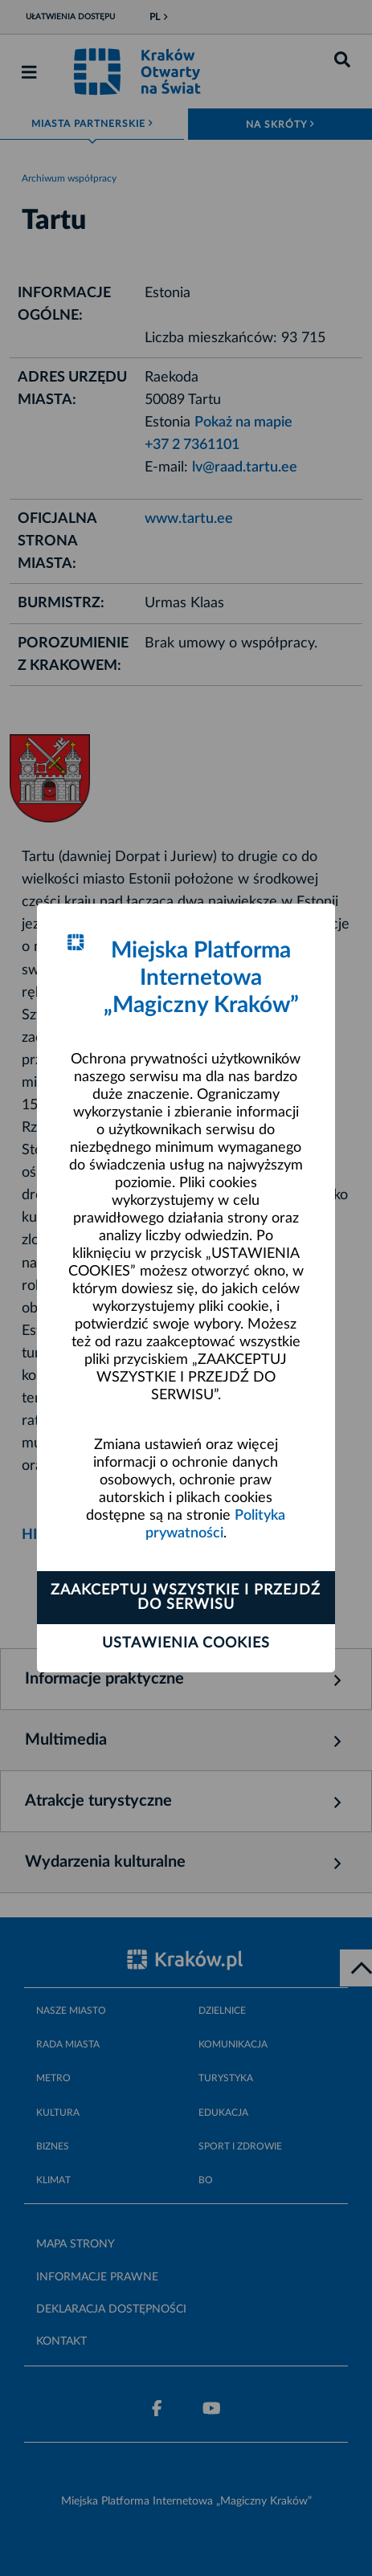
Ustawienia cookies (186, 1643)
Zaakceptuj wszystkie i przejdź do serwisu (186, 1597)
